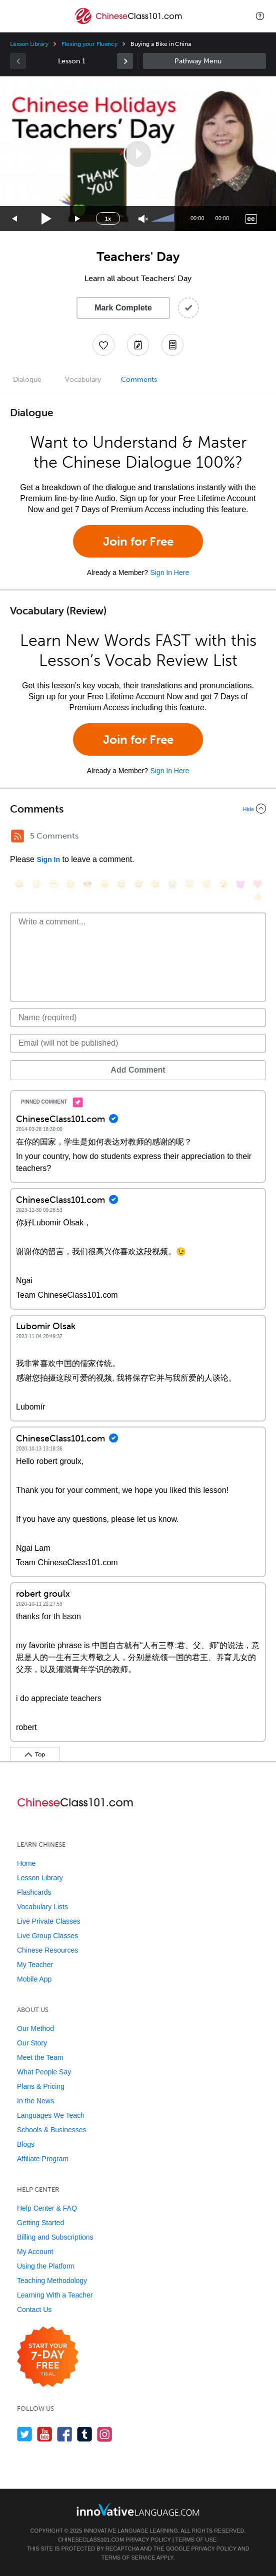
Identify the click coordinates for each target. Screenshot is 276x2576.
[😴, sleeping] (206, 884)
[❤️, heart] (257, 884)
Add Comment (137, 1070)
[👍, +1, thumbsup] (257, 896)
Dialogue (27, 379)
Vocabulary (83, 379)
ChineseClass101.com (91, 2540)
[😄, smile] (19, 884)
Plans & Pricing (40, 2086)
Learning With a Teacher (55, 2295)
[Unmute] (143, 219)
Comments (139, 379)
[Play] (46, 219)
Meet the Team (40, 2057)
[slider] (164, 218)
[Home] (128, 23)
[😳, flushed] (36, 884)
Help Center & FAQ (47, 2208)
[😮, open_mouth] (223, 884)
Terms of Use (195, 2540)
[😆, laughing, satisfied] (121, 884)
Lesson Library (29, 43)
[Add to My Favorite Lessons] (103, 345)
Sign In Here (169, 572)
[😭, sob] (172, 884)
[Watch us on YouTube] (44, 2434)
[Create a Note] (138, 345)
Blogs (25, 2144)
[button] (260, 16)
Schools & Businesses (51, 2130)
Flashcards (34, 1892)
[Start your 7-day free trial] (47, 2357)
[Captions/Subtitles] (251, 219)
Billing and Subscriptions (55, 2237)
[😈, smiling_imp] (240, 884)
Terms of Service (129, 2558)
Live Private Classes (48, 1921)
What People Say (44, 2072)
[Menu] (16, 16)
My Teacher (35, 1965)
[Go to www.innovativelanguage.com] (138, 2509)
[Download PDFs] (173, 345)
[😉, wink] (155, 884)
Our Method (35, 2028)
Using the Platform (45, 2266)
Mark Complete (123, 307)
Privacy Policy (148, 2540)
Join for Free (138, 541)
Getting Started (40, 2223)
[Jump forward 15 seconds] (78, 219)
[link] (125, 61)
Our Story (32, 2043)
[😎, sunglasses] (87, 884)
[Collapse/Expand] (138, 809)
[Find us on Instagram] (104, 2434)
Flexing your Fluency (90, 43)
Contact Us (34, 2309)
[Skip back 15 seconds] (15, 219)
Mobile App (34, 1979)
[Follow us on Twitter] (24, 2434)
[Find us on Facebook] (64, 2434)
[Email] (138, 1043)
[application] (138, 153)
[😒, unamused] (70, 884)
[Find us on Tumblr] (84, 2434)
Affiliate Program (42, 2159)
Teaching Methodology (52, 2281)
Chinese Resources (47, 1950)
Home (26, 1863)
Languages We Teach (50, 2115)
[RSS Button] (17, 836)
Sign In (48, 859)
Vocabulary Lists (42, 1907)
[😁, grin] (53, 884)
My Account (35, 2252)
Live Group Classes (47, 1936)
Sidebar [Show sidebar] (204, 61)
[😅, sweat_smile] (138, 884)
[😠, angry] (104, 884)
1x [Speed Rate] (108, 219)
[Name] (138, 1017)
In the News (35, 2101)
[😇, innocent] (189, 884)
